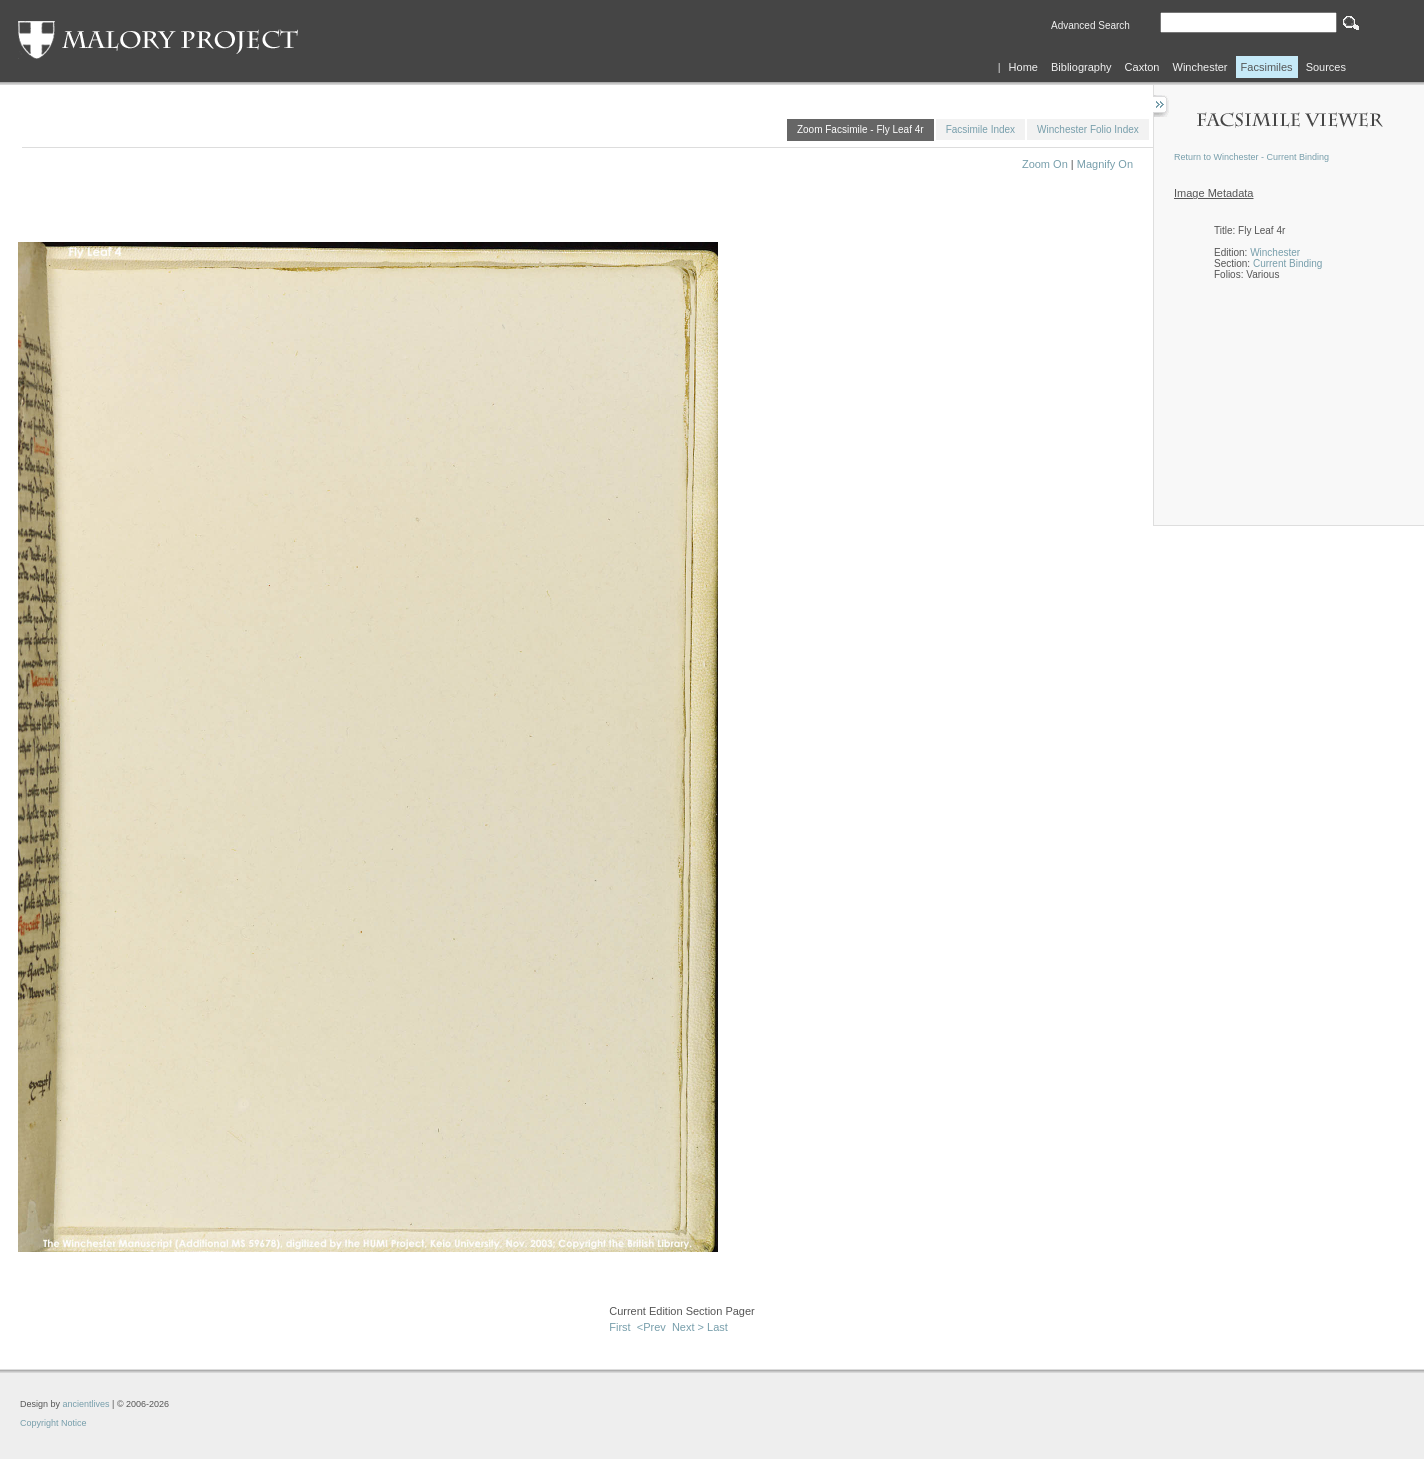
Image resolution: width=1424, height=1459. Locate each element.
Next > (688, 1327)
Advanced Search (1090, 25)
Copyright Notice (53, 1423)
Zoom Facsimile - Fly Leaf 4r (860, 129)
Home (1023, 67)
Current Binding (1287, 263)
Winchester (1200, 67)
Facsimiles (1267, 67)
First (619, 1327)
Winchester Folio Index (1088, 129)
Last (717, 1327)
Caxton (1142, 67)
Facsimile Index (980, 129)
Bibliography (1081, 67)
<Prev (651, 1327)
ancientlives (86, 1404)
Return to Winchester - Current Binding (1251, 157)
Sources (1326, 67)
